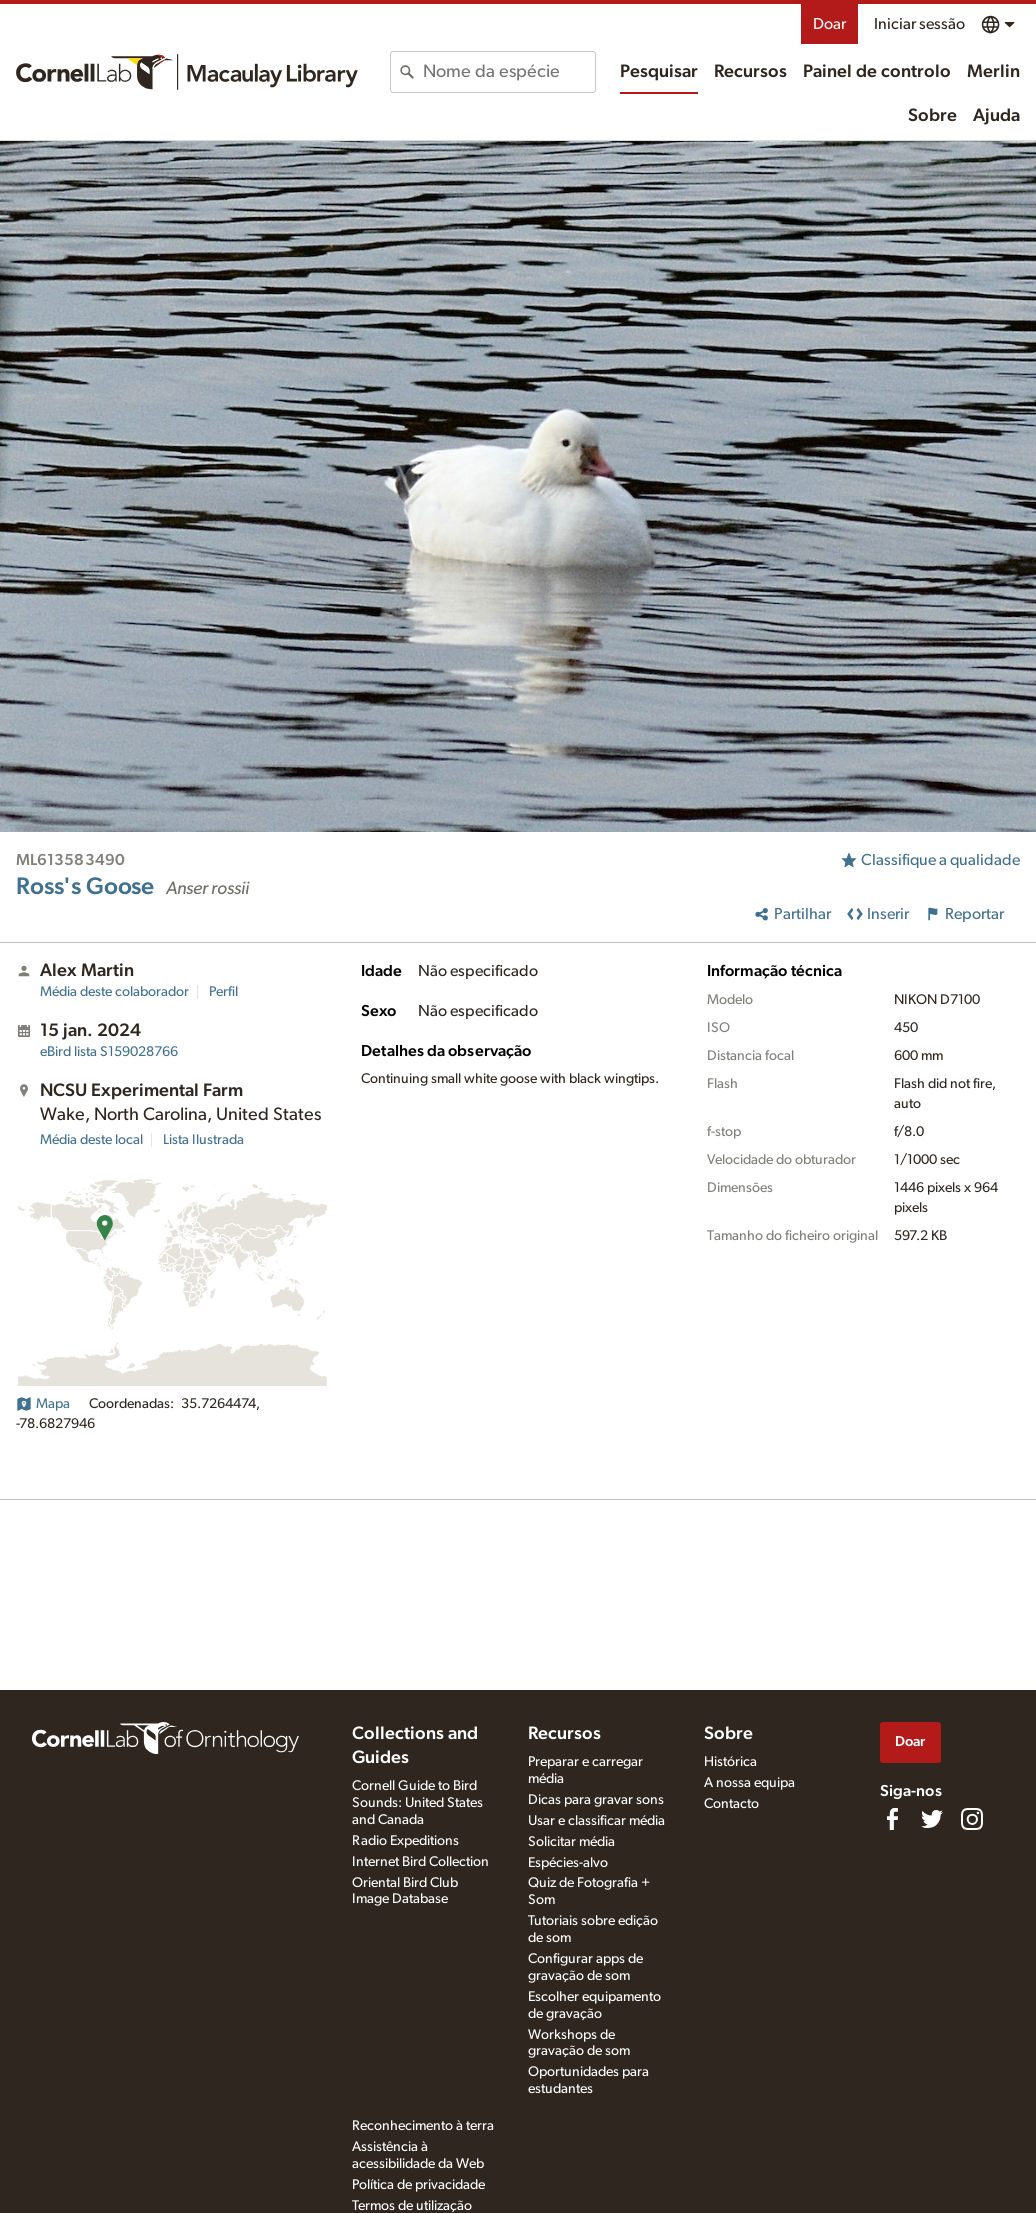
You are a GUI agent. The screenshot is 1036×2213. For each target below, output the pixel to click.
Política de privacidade (418, 2185)
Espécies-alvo (568, 1863)
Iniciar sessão (919, 24)
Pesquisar (659, 72)
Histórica (730, 1762)
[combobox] (509, 72)
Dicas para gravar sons (596, 1800)
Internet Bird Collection (420, 1862)
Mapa (43, 1404)
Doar (829, 24)
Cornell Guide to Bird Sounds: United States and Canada (417, 1803)
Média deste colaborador (114, 992)
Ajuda (996, 116)
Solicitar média (571, 1842)
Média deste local (91, 1140)
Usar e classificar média (596, 1821)
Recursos (750, 72)
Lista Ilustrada (203, 1140)
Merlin (993, 72)
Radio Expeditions (405, 1841)
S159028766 (109, 1052)
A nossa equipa (749, 1783)
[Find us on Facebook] (892, 1819)
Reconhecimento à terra (423, 2126)
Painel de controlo (877, 72)
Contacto (731, 1804)
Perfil (223, 992)
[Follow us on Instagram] (972, 1819)
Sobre (932, 116)
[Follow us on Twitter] (932, 1819)
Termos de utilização (412, 2206)
